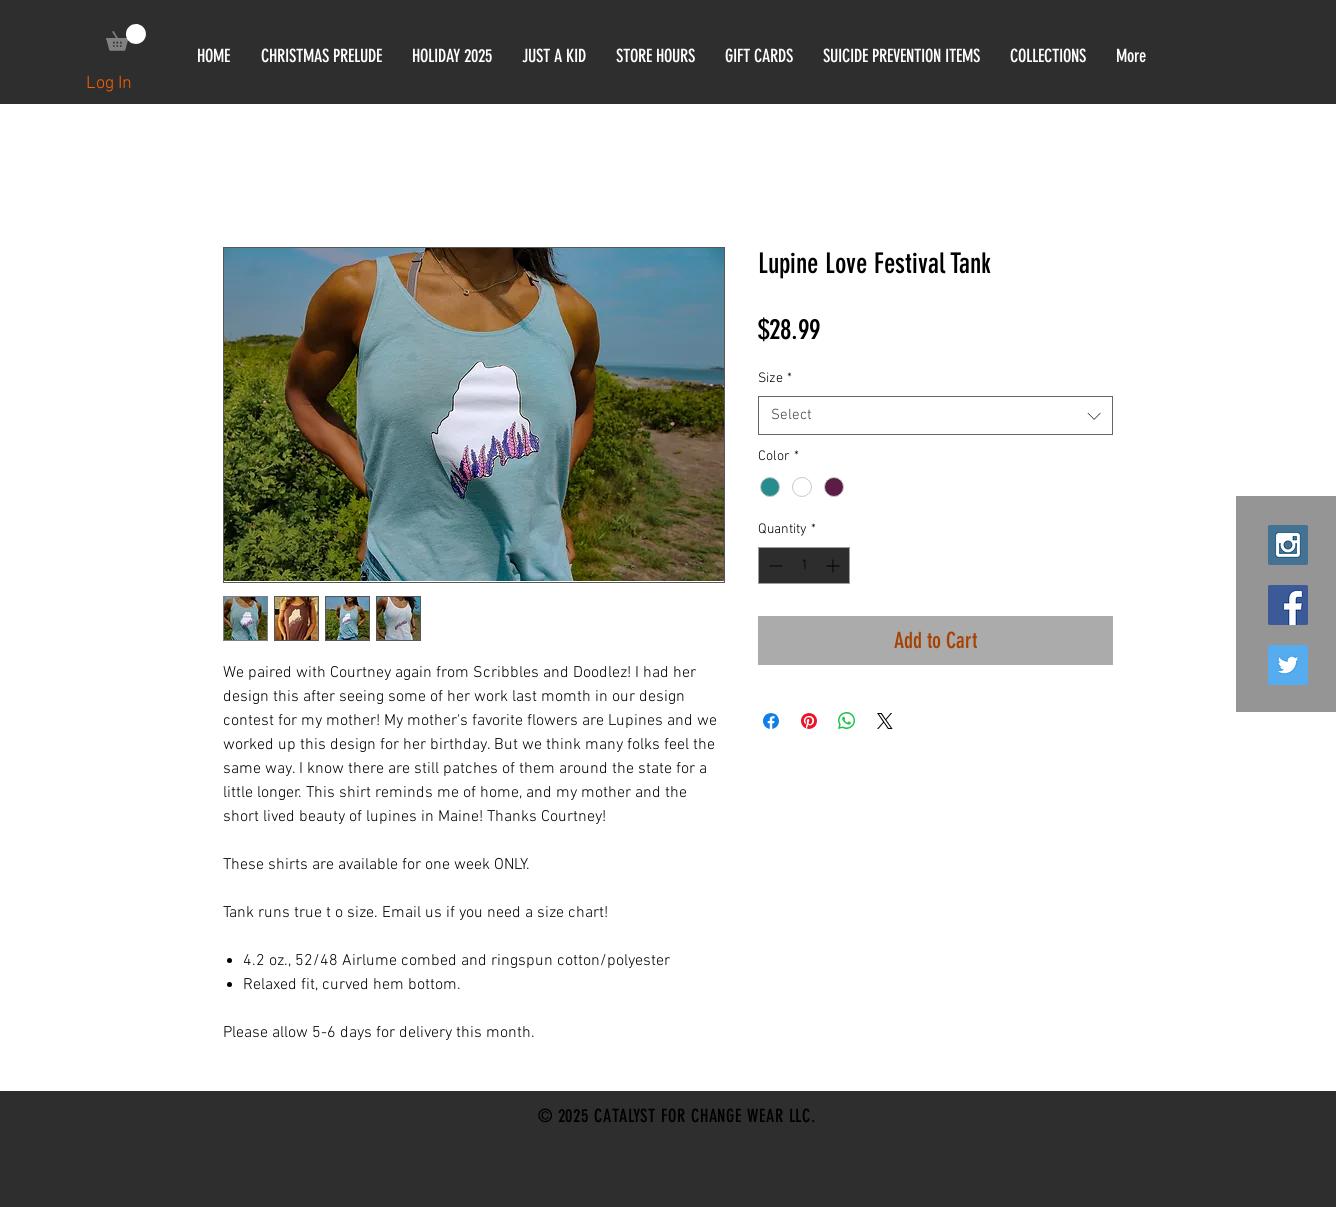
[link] (126, 37)
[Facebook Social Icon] (1288, 605)
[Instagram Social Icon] (1288, 545)
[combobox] (935, 415)
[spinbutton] (804, 565)
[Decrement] (773, 565)
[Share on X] (885, 721)
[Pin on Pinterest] (809, 721)
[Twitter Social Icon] (1288, 665)
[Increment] (834, 565)
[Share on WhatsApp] (847, 721)
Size (775, 378)
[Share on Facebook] (771, 721)
